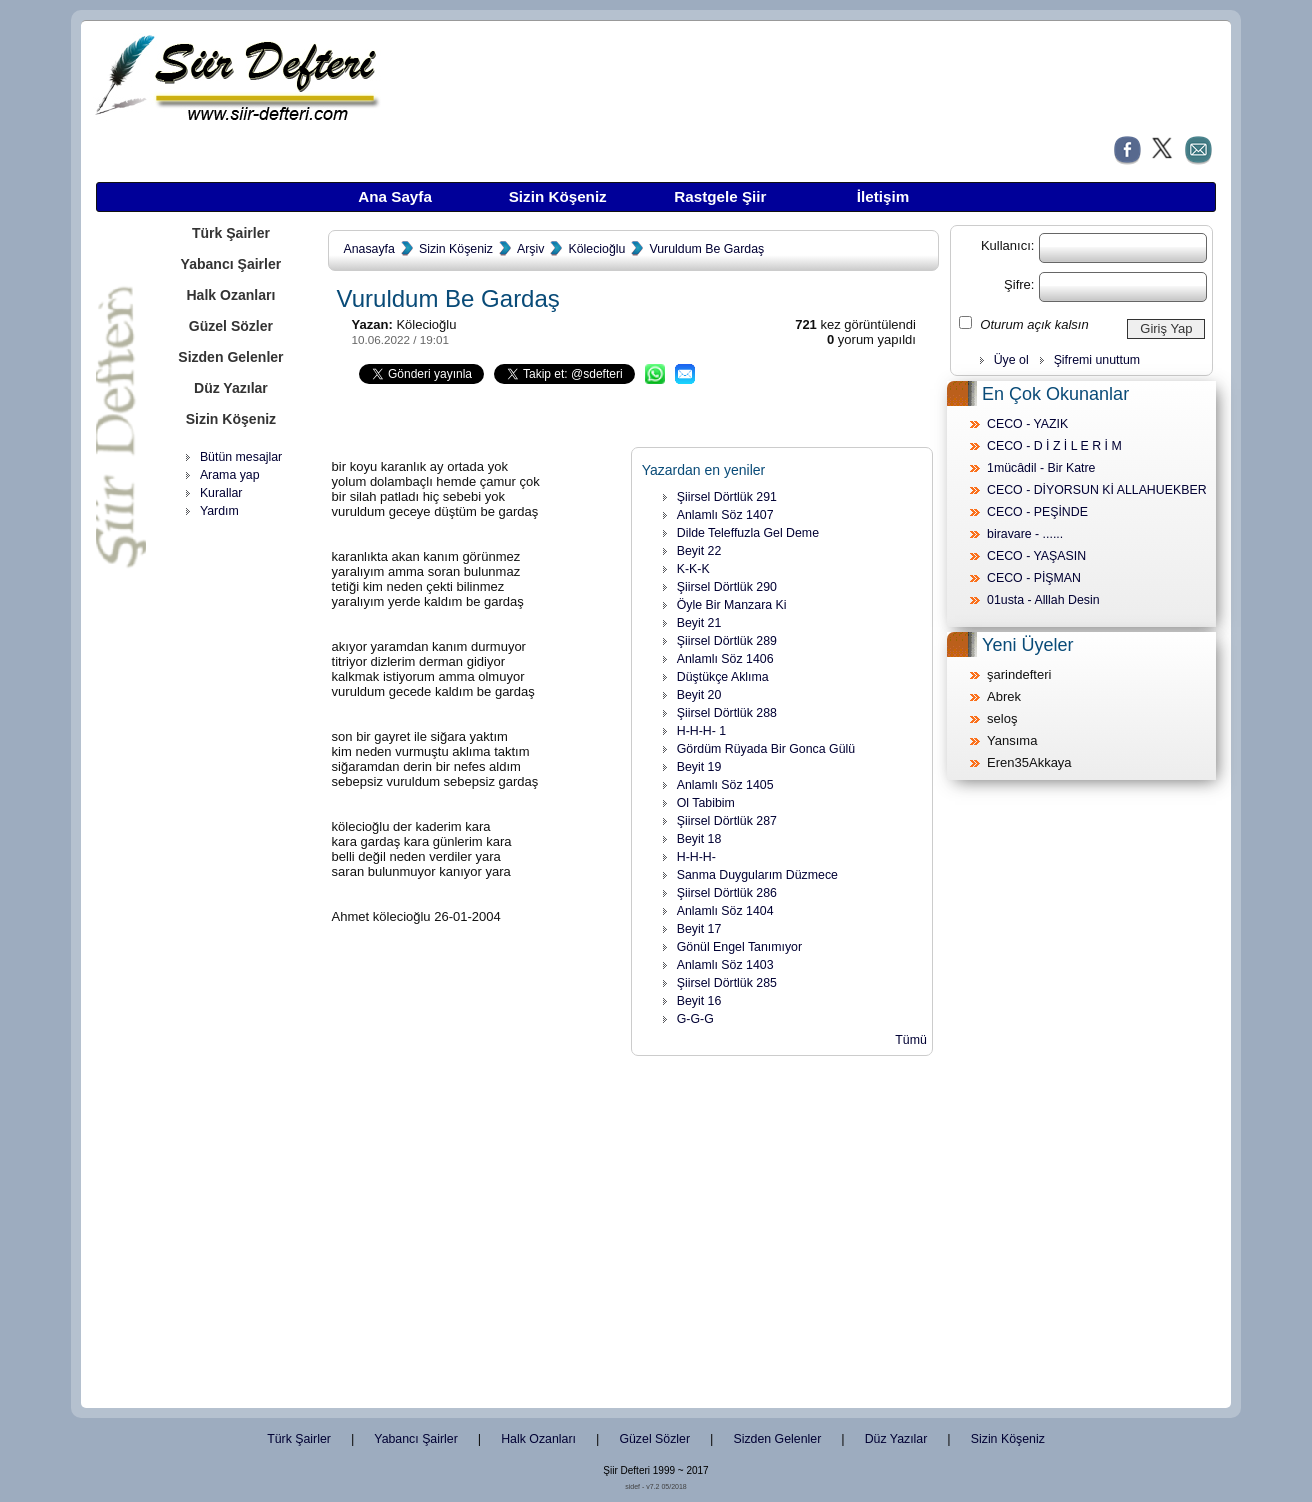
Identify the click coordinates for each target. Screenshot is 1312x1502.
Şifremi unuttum (1097, 360)
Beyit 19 (699, 767)
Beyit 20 (699, 695)
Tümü (911, 1040)
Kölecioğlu (596, 249)
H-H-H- (696, 857)
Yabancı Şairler (231, 264)
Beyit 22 (699, 551)
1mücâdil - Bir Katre (1041, 468)
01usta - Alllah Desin (1043, 600)
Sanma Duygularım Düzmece (757, 875)
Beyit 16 (699, 1001)
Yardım (219, 511)
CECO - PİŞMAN (1034, 578)
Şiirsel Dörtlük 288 (727, 713)
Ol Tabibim (706, 803)
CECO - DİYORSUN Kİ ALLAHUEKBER (1097, 490)
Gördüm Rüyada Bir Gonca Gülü (766, 749)
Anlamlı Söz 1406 (725, 659)
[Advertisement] (231, 835)
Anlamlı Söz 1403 (725, 965)
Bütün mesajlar (241, 457)
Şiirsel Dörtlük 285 (727, 983)
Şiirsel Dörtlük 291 (727, 497)
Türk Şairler (231, 233)
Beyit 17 (699, 929)
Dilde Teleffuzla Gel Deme (748, 533)
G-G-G (695, 1019)
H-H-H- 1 (701, 731)
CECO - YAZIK (1027, 424)
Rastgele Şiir (720, 196)
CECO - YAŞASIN (1036, 556)
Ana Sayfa (395, 196)
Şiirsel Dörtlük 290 (727, 587)
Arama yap (230, 475)
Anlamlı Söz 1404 (725, 911)
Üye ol (1011, 360)
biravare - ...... (1025, 534)
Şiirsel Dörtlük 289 (727, 641)
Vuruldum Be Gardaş (706, 249)
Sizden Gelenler (230, 357)
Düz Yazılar (231, 388)
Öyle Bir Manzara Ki (732, 605)
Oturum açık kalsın (1034, 324)
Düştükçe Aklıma (723, 677)
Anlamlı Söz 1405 (725, 785)
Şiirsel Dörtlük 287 (727, 821)
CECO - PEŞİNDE (1037, 512)
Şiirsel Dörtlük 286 (727, 893)
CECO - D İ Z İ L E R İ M (1054, 446)
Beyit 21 (699, 623)
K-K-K (693, 569)
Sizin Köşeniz (558, 196)
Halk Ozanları (230, 295)
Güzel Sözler (231, 326)
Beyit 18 (699, 839)
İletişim (883, 196)
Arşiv (530, 249)
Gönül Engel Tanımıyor (739, 947)
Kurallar (221, 493)
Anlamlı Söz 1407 (725, 515)
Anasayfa (368, 249)
